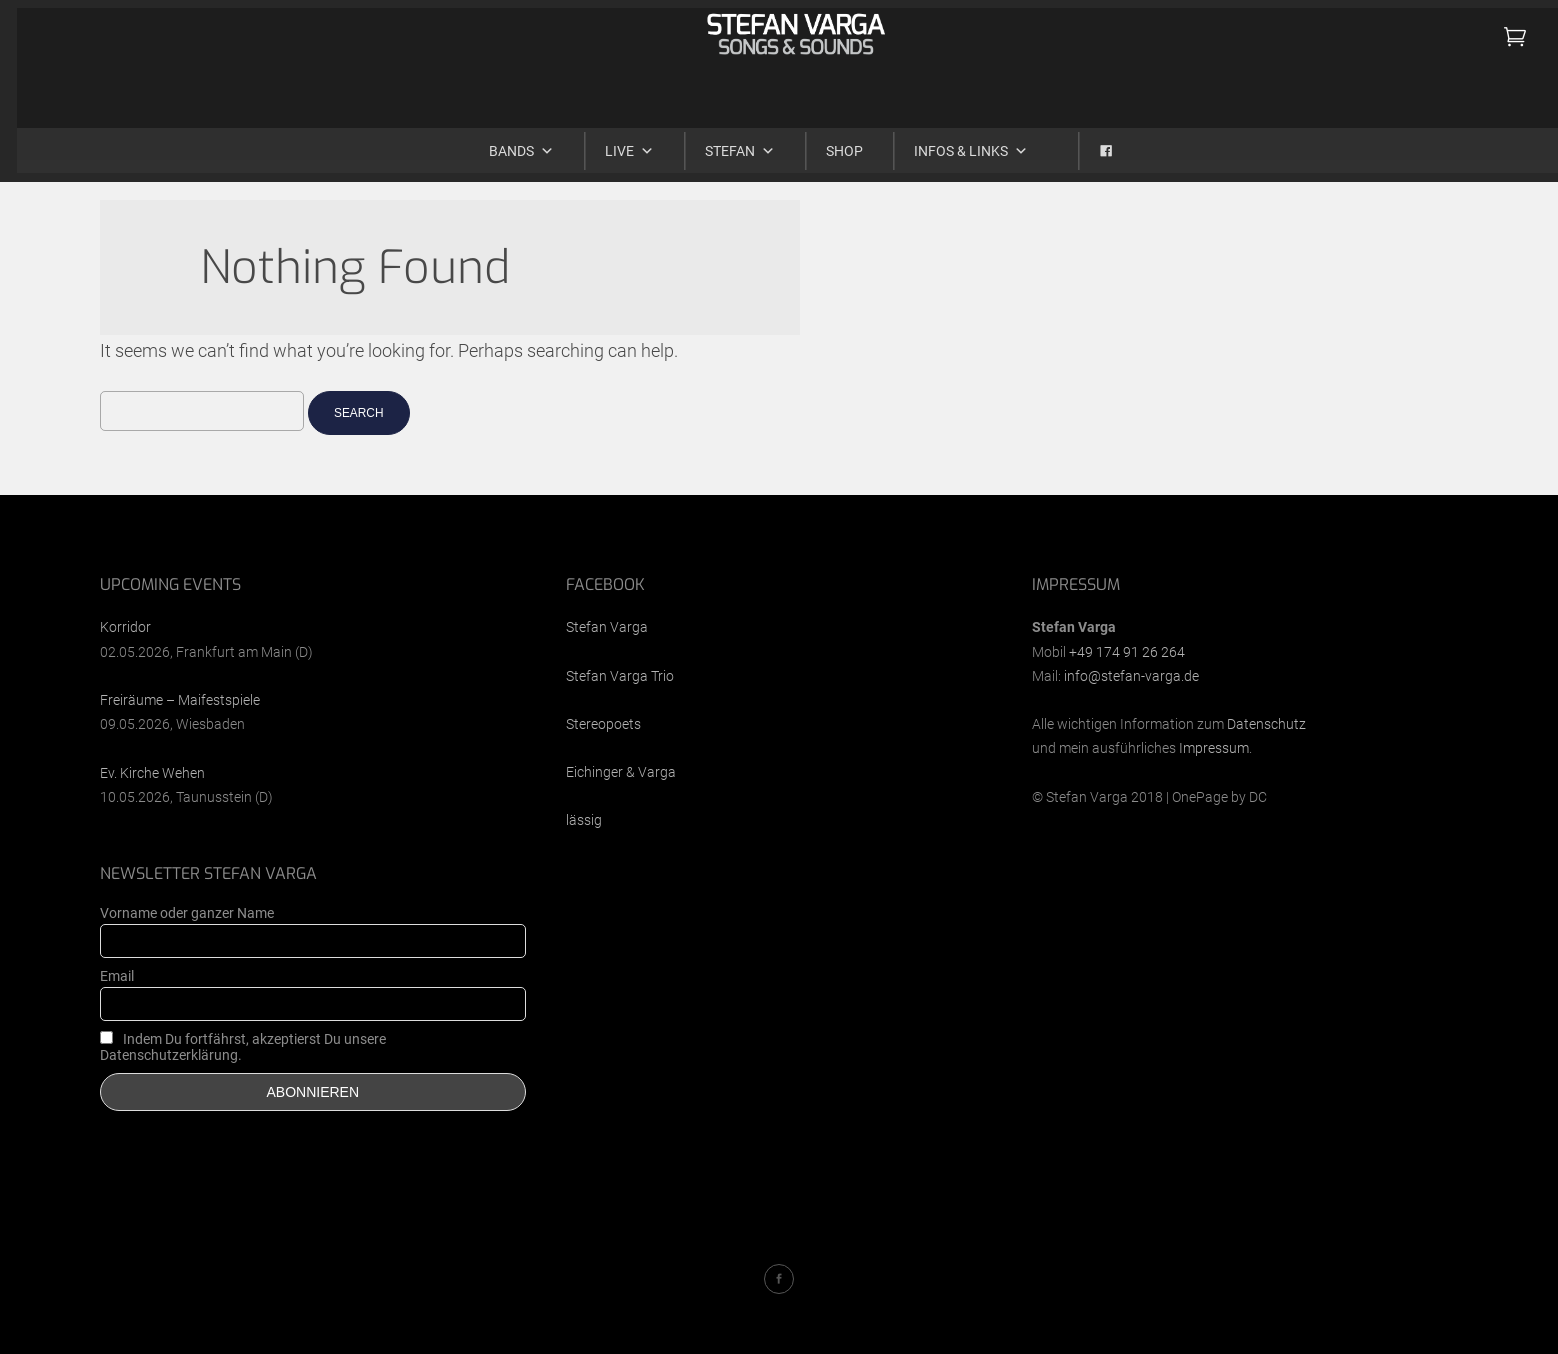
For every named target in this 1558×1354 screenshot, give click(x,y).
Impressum (1214, 748)
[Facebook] (1084, 142)
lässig (584, 820)
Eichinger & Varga (621, 772)
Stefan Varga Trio (620, 676)
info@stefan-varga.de (1131, 676)
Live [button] (612, 142)
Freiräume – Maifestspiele (180, 700)
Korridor (125, 627)
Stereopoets (603, 724)
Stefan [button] (723, 142)
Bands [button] (504, 142)
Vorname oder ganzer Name (187, 913)
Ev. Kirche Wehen (152, 773)
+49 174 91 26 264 (1127, 652)
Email (117, 976)
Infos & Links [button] (954, 142)
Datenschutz (1266, 724)
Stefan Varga (607, 627)
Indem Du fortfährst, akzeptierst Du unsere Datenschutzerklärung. (243, 1047)
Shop (827, 142)
